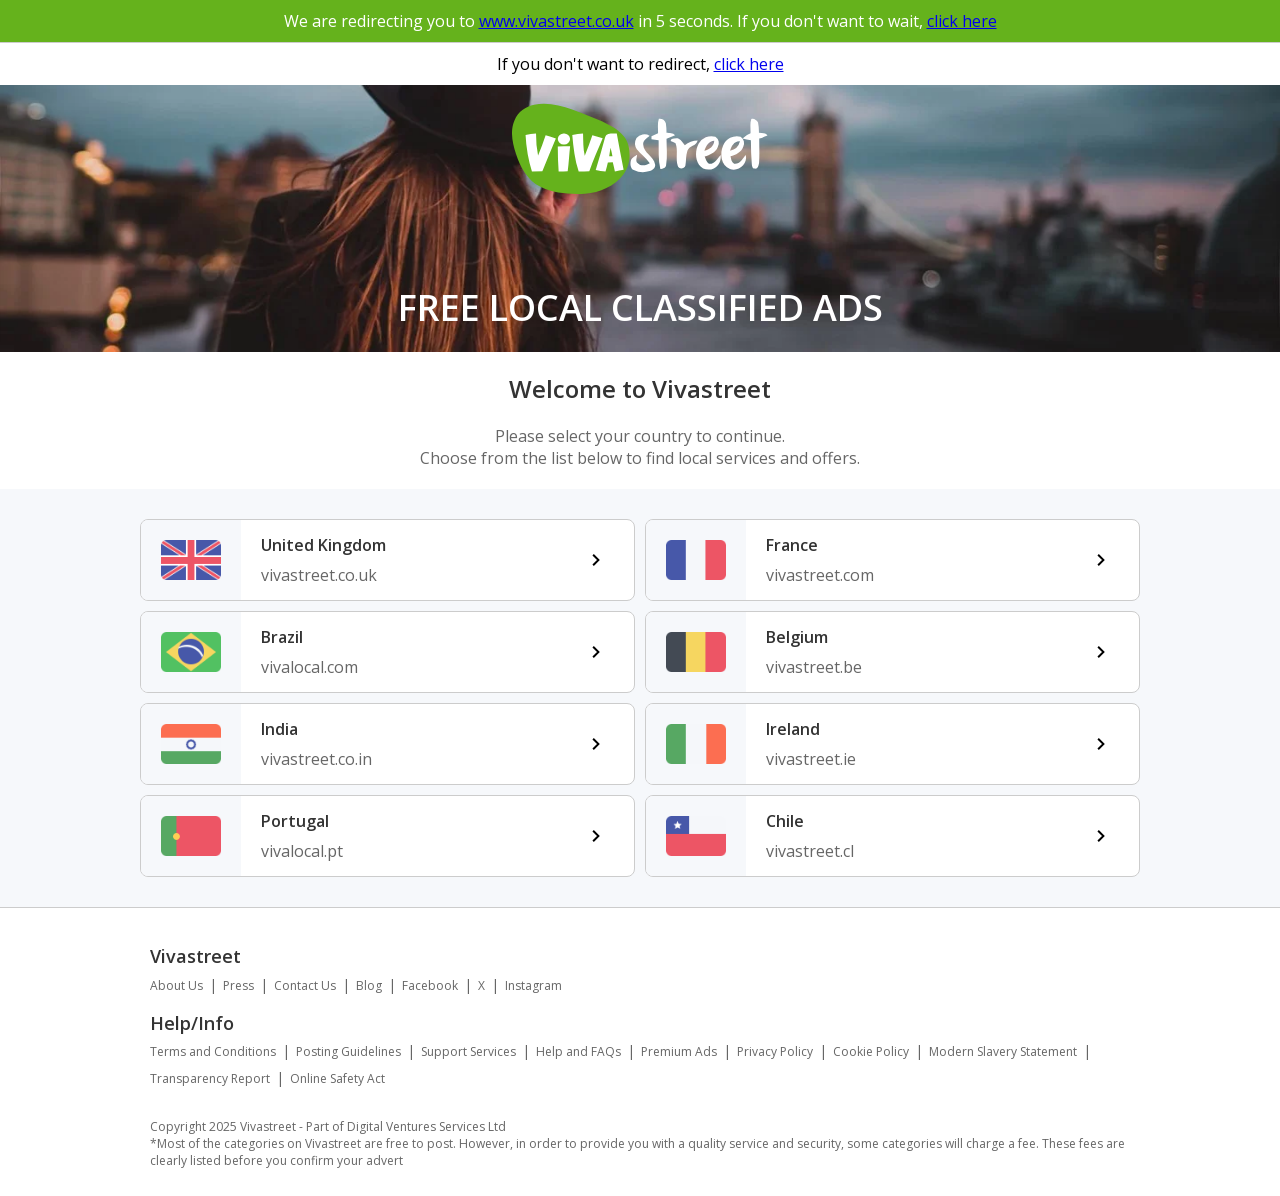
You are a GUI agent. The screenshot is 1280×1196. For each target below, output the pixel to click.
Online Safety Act (337, 1078)
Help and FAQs (578, 1051)
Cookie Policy (871, 1051)
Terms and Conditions (213, 1051)
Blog (369, 985)
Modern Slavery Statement (1003, 1051)
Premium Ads (679, 1051)
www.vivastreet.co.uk (556, 21)
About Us (176, 985)
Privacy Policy (775, 1051)
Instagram (533, 985)
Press (238, 985)
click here (962, 21)
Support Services (468, 1051)
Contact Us (305, 985)
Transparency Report (210, 1078)
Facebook (430, 985)
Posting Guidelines (348, 1051)
